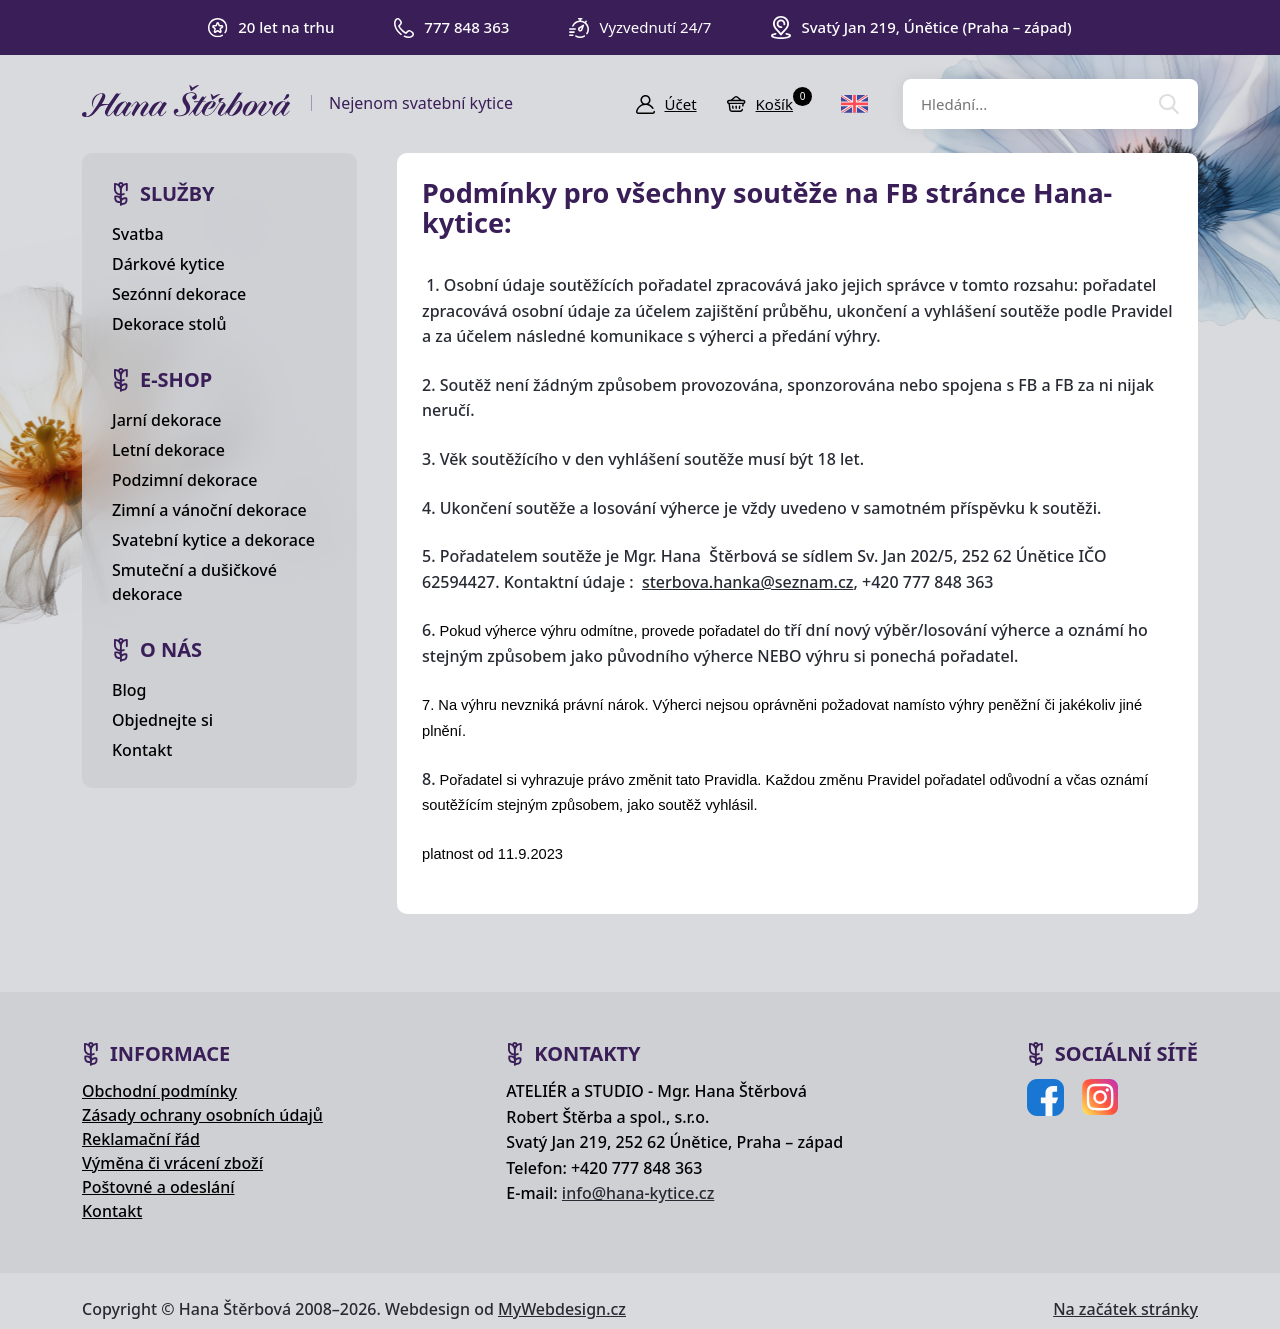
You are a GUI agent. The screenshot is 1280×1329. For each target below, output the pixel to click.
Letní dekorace (168, 450)
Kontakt (142, 750)
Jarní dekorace (167, 420)
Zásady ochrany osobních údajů (202, 1115)
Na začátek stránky (1125, 1309)
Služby (177, 193)
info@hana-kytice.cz (638, 1193)
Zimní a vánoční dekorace (209, 510)
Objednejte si (162, 720)
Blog (129, 690)
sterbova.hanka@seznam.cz (747, 582)
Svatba (138, 234)
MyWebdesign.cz (562, 1309)
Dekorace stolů (169, 324)
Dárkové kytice (168, 264)
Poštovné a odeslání (158, 1187)
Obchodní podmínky (159, 1091)
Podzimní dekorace (185, 480)
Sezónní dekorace (179, 294)
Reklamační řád (141, 1139)
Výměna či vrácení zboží (172, 1163)
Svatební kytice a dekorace (213, 540)
